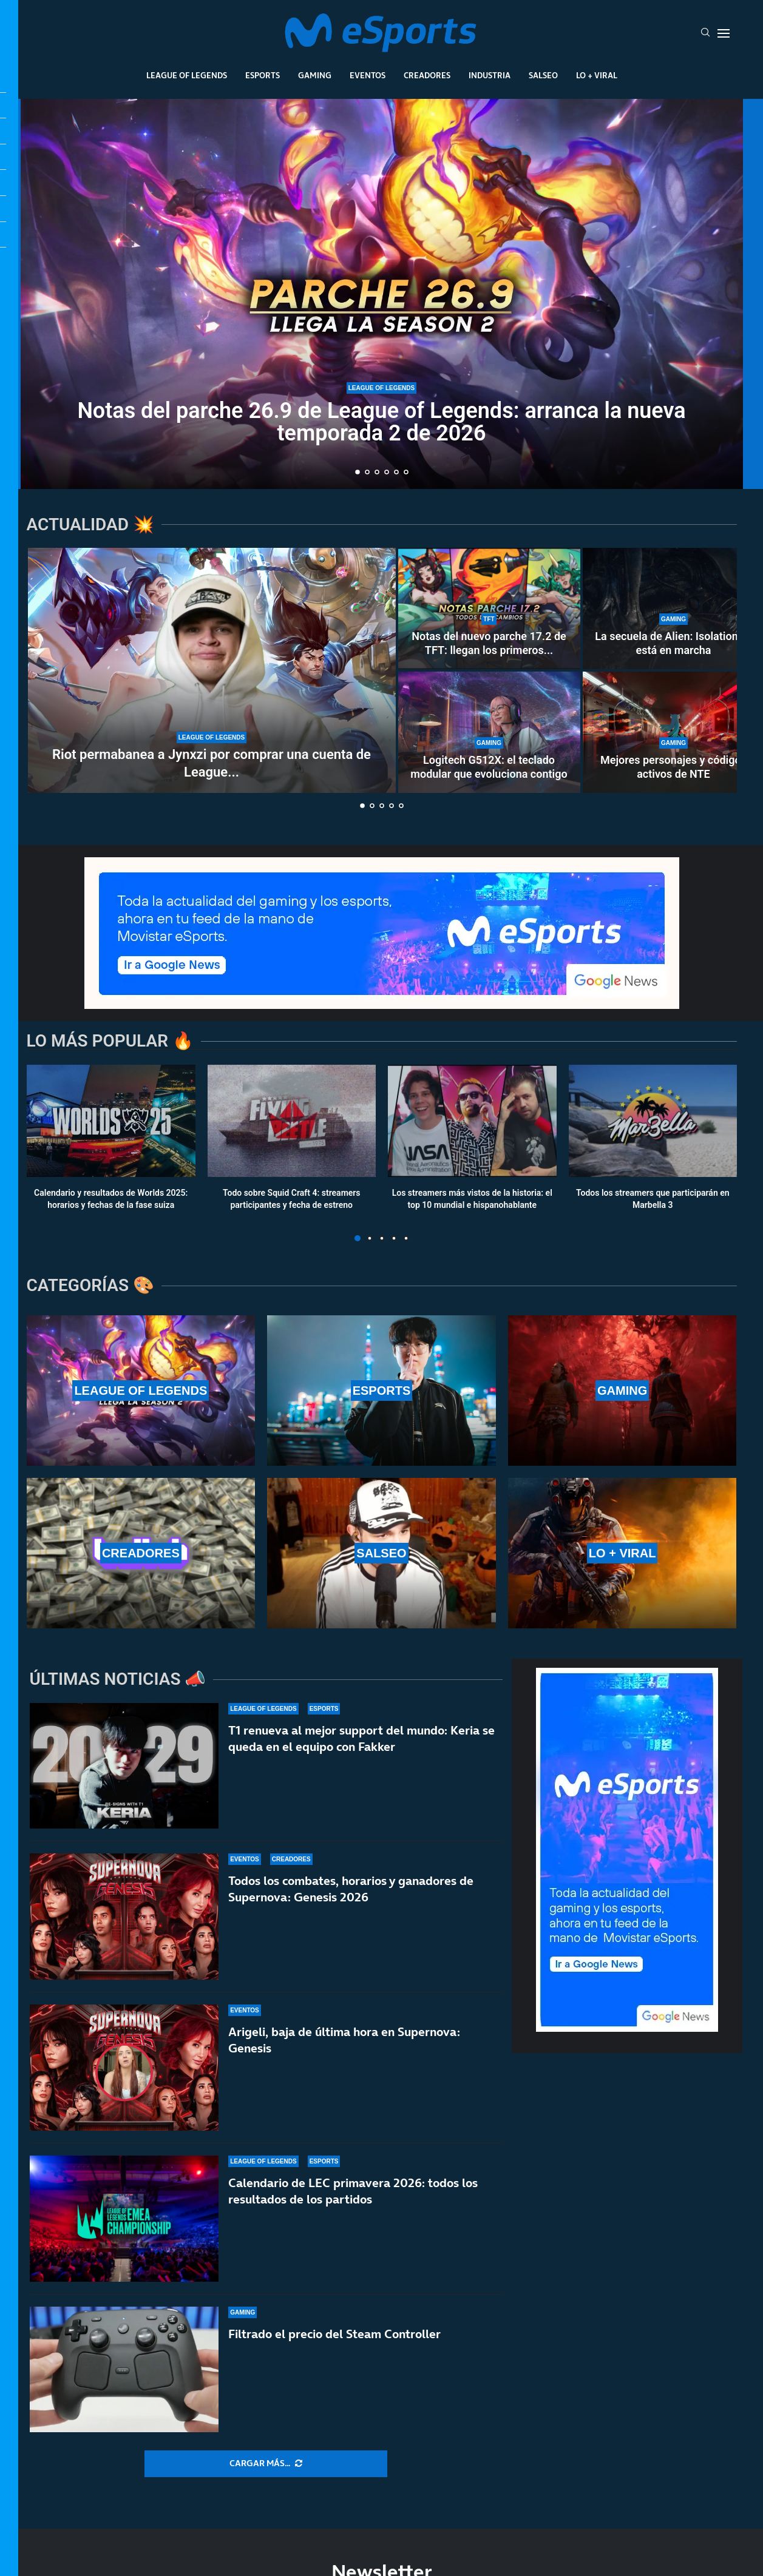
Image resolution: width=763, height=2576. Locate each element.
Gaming (314, 75)
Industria (489, 75)
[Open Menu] (723, 33)
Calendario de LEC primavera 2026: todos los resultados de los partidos (353, 2195)
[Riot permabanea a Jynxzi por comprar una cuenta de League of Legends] (212, 670)
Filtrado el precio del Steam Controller (334, 2352)
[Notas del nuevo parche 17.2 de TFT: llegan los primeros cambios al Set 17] (489, 608)
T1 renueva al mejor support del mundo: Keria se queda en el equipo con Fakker (361, 1738)
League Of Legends (186, 75)
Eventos (367, 75)
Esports (262, 75)
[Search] (705, 33)
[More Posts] (265, 2463)
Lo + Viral (596, 75)
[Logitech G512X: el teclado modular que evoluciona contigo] (489, 732)
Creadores (427, 75)
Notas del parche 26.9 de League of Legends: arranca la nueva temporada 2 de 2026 (381, 422)
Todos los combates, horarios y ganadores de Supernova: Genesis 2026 (350, 1889)
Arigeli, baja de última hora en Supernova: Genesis (344, 2040)
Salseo (543, 75)
